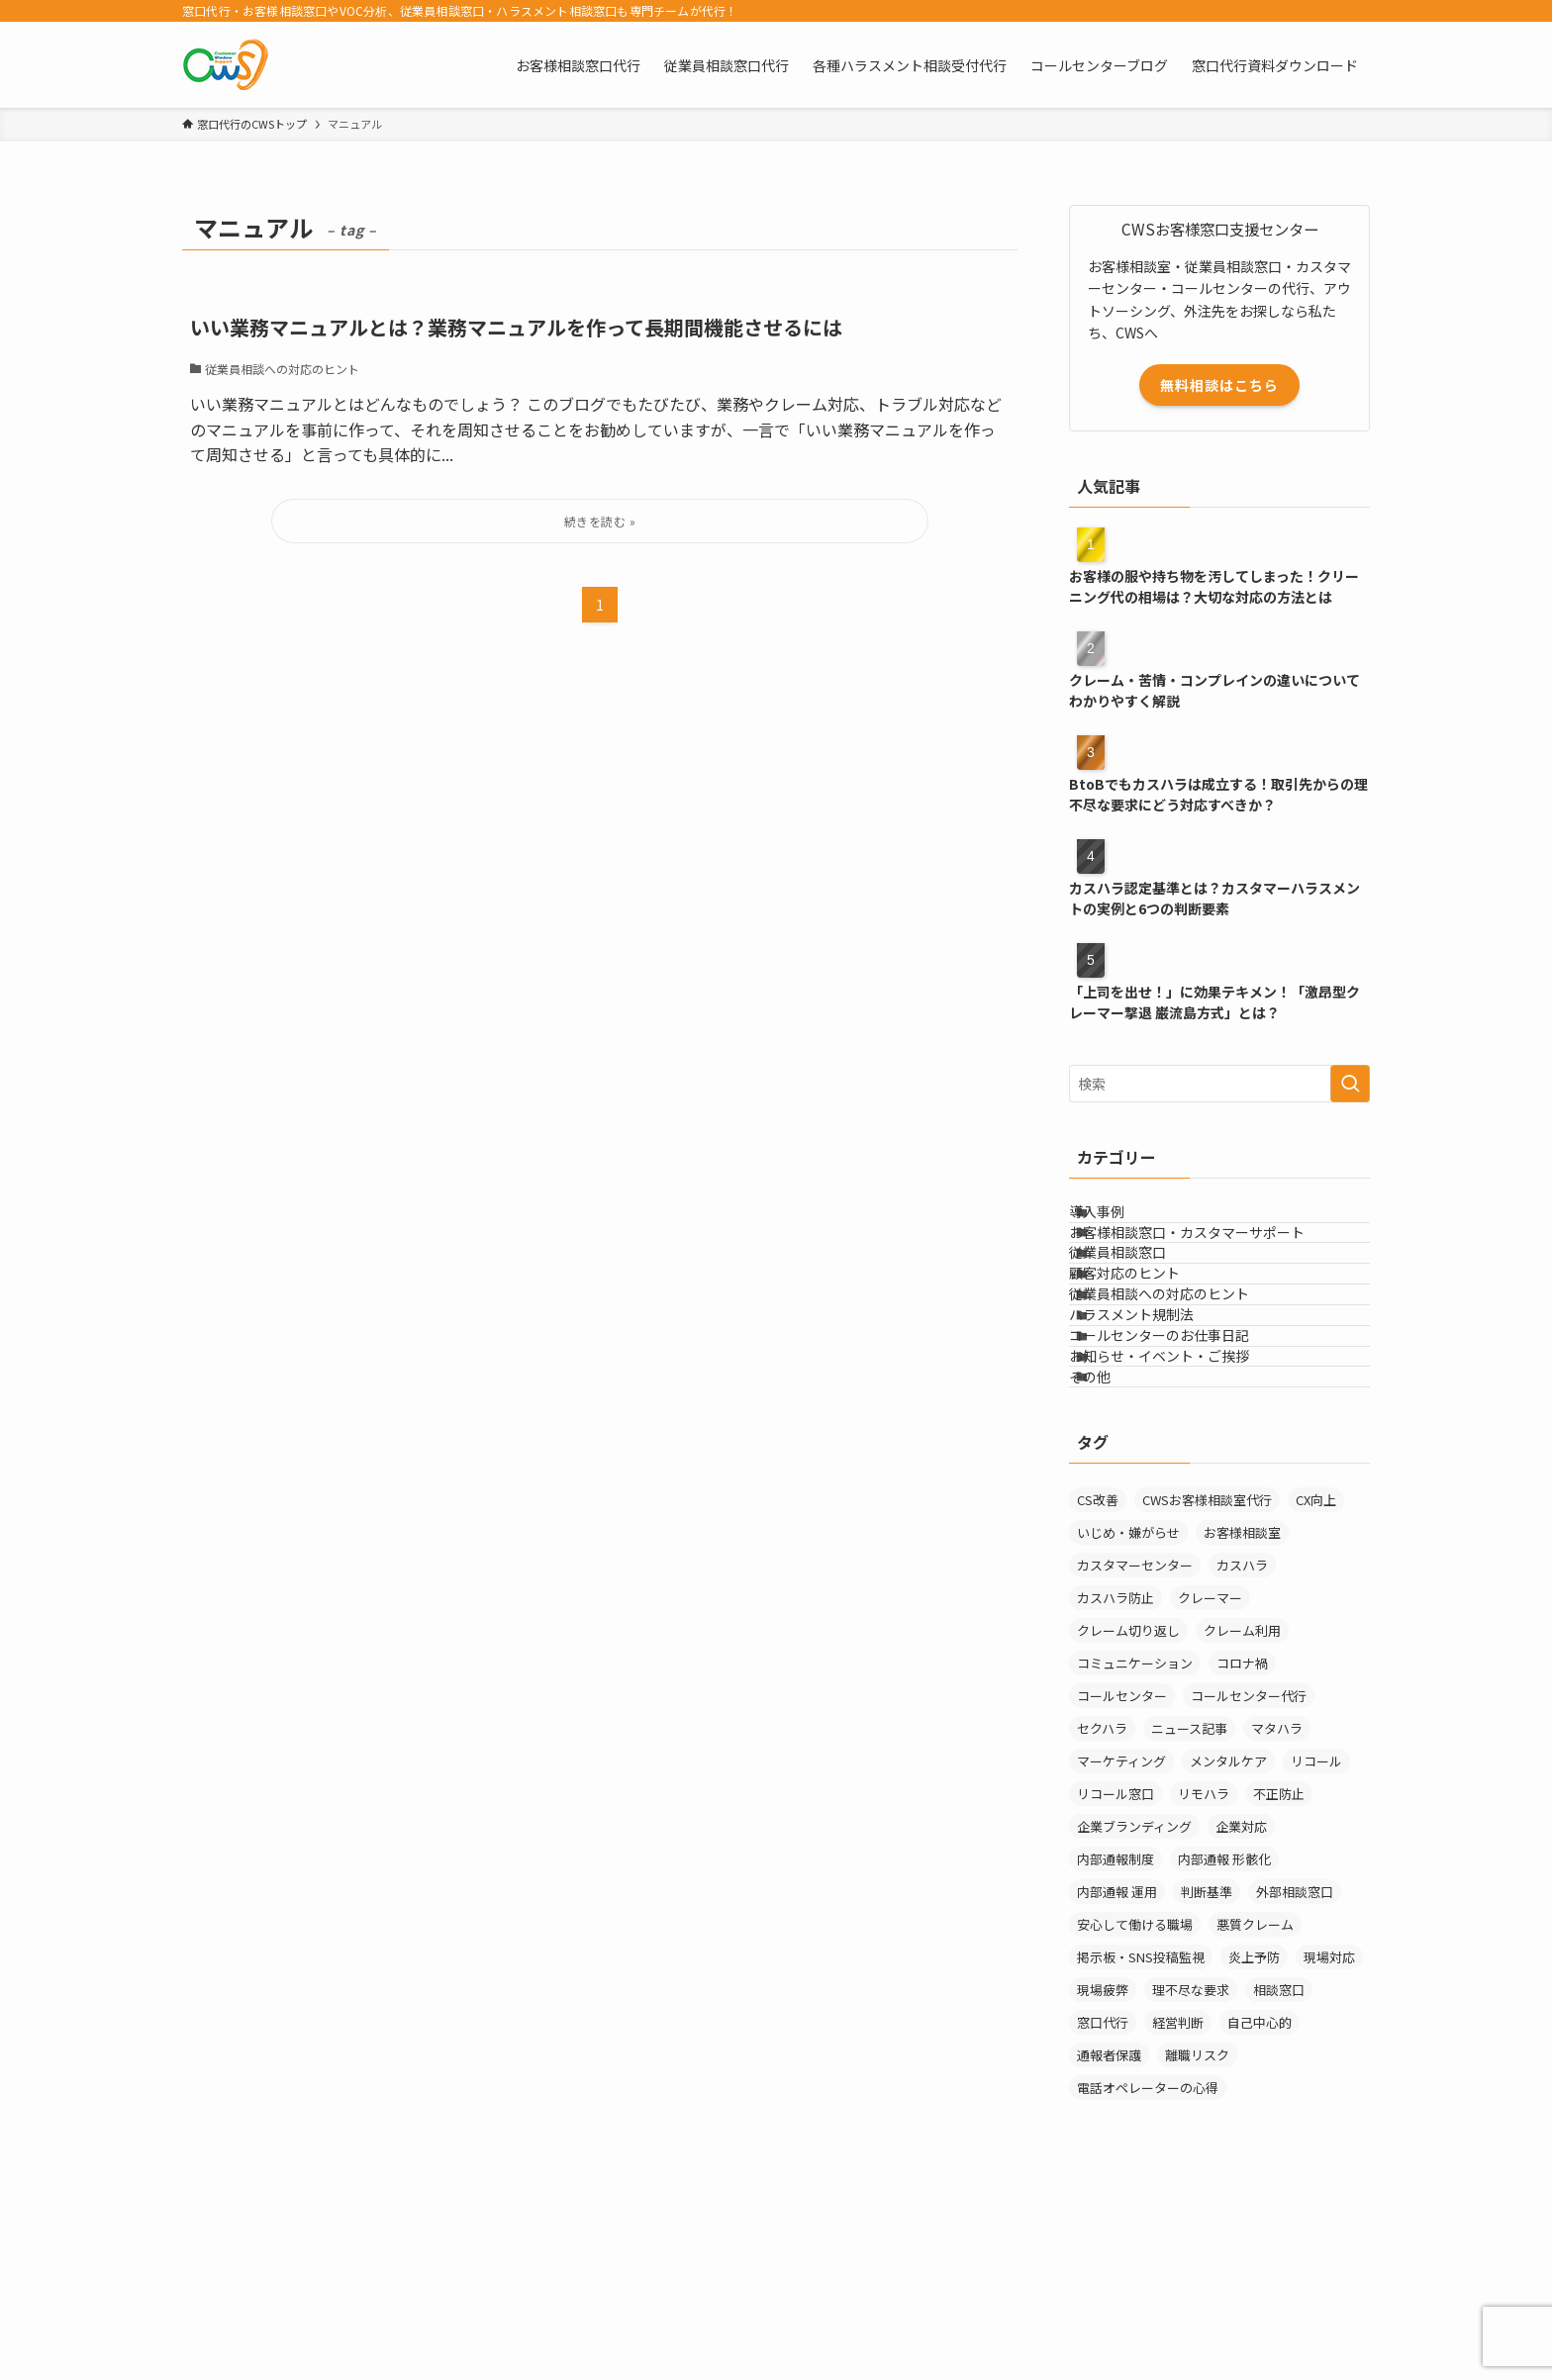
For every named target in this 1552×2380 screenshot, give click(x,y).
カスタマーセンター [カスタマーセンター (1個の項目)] (1135, 1750)
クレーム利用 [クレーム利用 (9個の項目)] (1242, 1815)
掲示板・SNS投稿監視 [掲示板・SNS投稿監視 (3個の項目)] (1141, 2142)
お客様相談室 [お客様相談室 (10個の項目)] (1242, 1717)
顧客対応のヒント (1149, 1345)
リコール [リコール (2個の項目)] (1316, 1946)
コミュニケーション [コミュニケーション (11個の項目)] (1135, 1848)
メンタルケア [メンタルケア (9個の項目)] (1228, 1946)
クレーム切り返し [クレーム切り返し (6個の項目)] (1128, 1815)
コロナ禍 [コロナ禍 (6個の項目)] (1242, 1848)
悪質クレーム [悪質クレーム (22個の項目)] (1255, 2109)
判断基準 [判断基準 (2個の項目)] (1206, 2076)
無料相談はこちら (1219, 385)
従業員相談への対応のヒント (1184, 1386)
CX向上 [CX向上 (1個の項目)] (1316, 1684)
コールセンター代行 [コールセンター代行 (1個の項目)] (1249, 1880)
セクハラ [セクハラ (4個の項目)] (1102, 1913)
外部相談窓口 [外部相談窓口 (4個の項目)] (1294, 2076)
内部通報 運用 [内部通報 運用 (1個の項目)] (1117, 2076)
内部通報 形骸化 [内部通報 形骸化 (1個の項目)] (1224, 2044)
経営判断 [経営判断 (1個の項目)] (1178, 2207)
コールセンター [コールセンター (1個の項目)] (1122, 1880)
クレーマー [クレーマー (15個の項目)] (1210, 1782)
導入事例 (1121, 1221)
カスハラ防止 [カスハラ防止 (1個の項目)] (1115, 1782)
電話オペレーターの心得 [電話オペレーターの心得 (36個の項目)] (1147, 2272)
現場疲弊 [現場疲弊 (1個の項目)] (1102, 2174)
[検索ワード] (1219, 1083)
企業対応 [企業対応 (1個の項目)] (1241, 2011)
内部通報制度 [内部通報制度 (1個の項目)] (1115, 2044)
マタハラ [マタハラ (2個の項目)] (1277, 1913)
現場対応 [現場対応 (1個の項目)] (1329, 2142)
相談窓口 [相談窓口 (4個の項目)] (1279, 2174)
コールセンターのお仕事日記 (1184, 1468)
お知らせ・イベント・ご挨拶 (1184, 1509)
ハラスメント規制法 (1156, 1427)
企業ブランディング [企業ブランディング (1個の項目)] (1134, 2011)
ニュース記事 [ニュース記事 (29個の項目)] (1189, 1913)
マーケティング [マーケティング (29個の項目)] (1121, 1946)
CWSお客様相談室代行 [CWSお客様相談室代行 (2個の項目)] (1207, 1684)
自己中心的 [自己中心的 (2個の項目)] (1259, 2207)
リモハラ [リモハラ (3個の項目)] (1203, 1978)
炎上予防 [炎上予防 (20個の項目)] (1254, 2142)
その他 (1114, 1551)
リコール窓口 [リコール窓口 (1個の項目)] (1115, 1978)
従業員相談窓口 (1142, 1303)
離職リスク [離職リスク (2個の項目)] (1197, 2240)
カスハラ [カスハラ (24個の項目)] (1242, 1750)
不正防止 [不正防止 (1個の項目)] (1279, 1978)
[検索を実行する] (1350, 1083)
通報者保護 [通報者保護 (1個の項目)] (1109, 2240)
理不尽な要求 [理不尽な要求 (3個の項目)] (1190, 2174)
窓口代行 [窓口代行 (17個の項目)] (1102, 2207)
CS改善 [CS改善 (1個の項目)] (1097, 1684)
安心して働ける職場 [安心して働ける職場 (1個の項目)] (1135, 2109)
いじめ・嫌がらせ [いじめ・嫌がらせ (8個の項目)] (1128, 1717)
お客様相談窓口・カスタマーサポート (1211, 1263)
